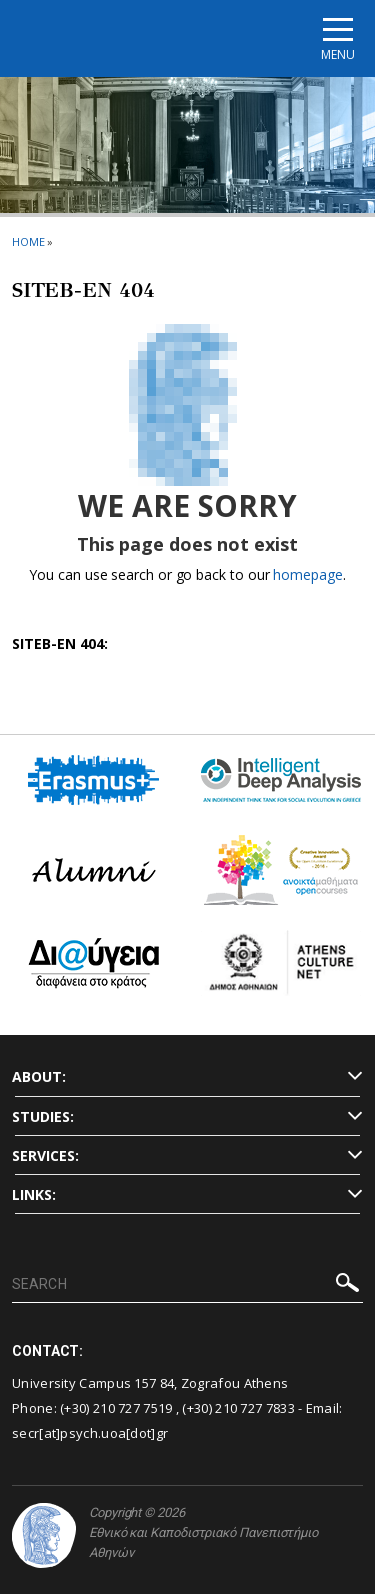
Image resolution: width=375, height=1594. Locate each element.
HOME (28, 241)
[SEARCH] (187, 1285)
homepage (307, 574)
